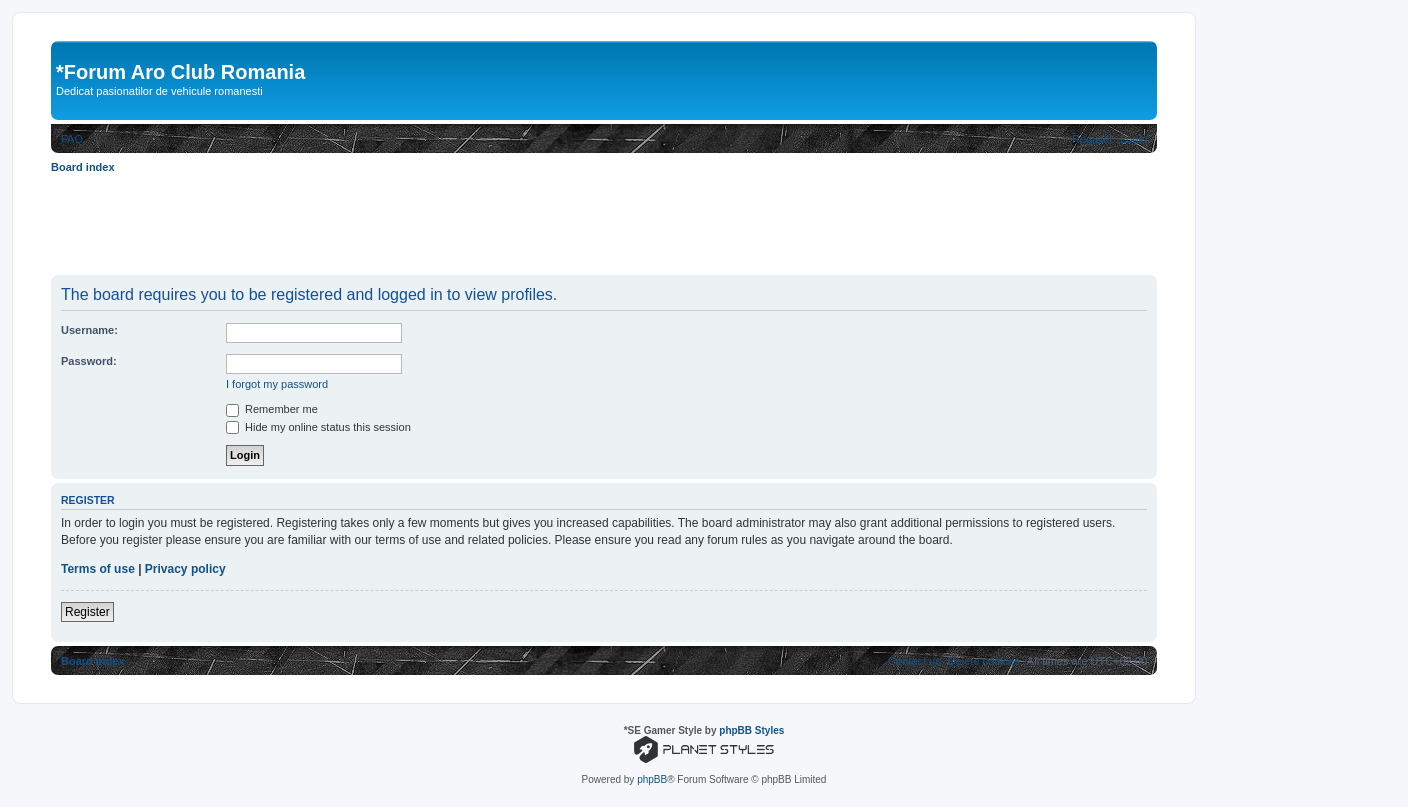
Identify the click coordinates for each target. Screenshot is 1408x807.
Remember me (272, 409)
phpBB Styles (751, 730)
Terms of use (98, 569)
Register (87, 612)
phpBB (652, 779)
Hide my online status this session (318, 427)
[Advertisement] (415, 224)
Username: (89, 330)
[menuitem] (72, 139)
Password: (89, 361)
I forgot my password (277, 384)
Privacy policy (185, 569)
